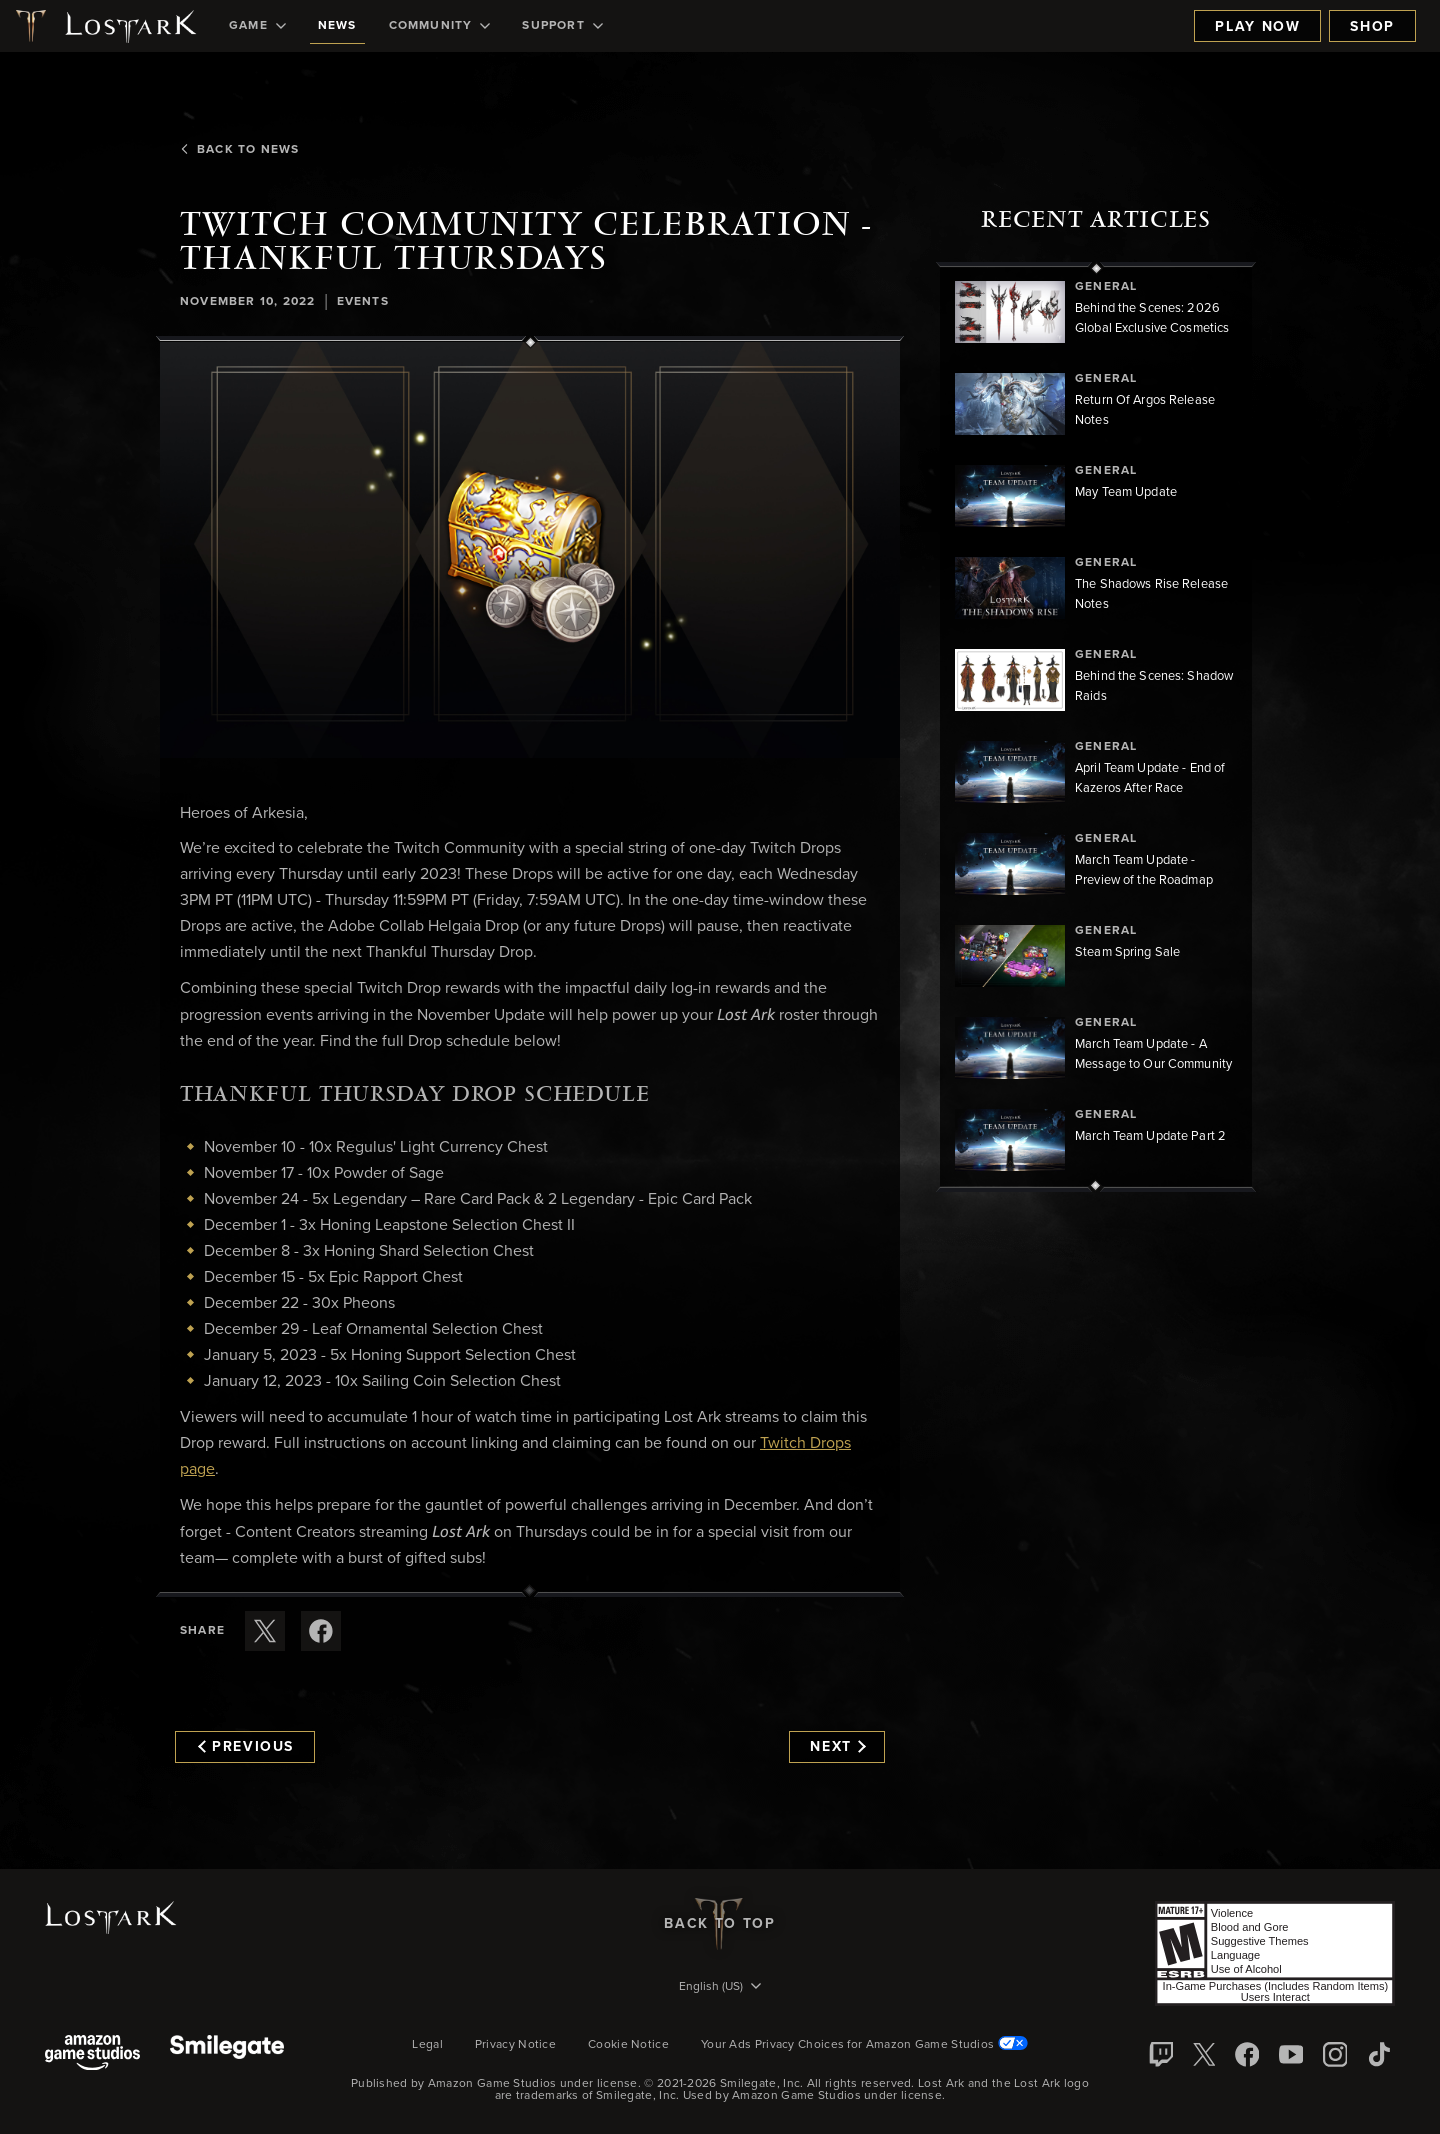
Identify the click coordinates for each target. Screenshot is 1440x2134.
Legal (427, 2045)
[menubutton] (720, 1988)
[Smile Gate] (227, 2054)
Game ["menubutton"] (257, 26)
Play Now (1257, 27)
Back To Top (719, 1924)
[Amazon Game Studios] (92, 2054)
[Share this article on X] (265, 1631)
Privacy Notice (515, 2045)
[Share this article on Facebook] (321, 1631)
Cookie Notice (628, 2045)
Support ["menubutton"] (562, 26)
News (337, 26)
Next (837, 1747)
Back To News (239, 150)
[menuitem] (257, 26)
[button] (530, 550)
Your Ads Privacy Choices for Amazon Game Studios (864, 2045)
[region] (1096, 727)
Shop (1372, 27)
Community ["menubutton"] (440, 26)
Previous (246, 1747)
